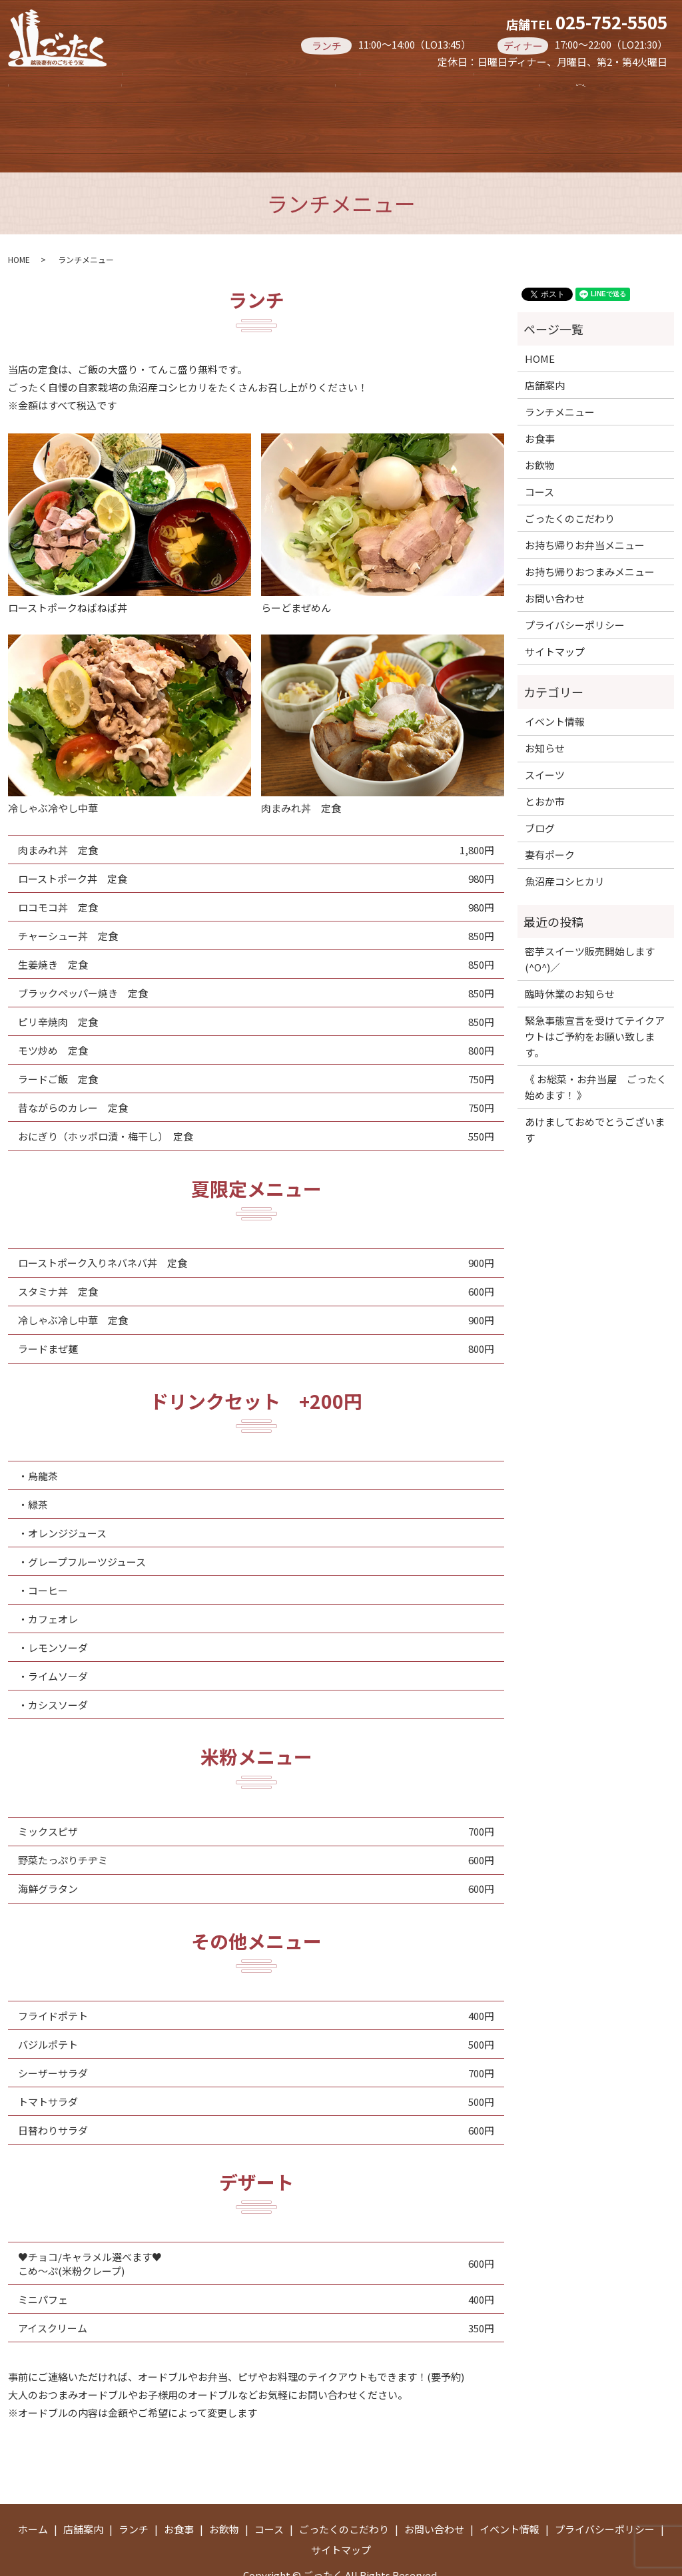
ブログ (540, 787)
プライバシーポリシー (575, 584)
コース (534, 85)
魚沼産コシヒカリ (565, 841)
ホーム (55, 85)
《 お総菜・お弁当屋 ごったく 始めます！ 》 (596, 1046)
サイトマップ (555, 611)
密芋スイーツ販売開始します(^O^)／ (590, 918)
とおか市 (545, 761)
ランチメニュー (560, 371)
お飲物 (441, 85)
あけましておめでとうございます (595, 1089)
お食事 (347, 85)
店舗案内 (154, 85)
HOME (19, 218)
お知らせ (545, 707)
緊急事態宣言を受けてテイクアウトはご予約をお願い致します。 (595, 996)
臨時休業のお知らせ (570, 953)
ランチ (253, 85)
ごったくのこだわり (570, 478)
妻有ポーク (550, 814)
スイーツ (545, 734)
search (428, 114)
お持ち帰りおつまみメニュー (105, 113)
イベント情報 (555, 681)
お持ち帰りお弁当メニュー (294, 113)
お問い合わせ (555, 558)
